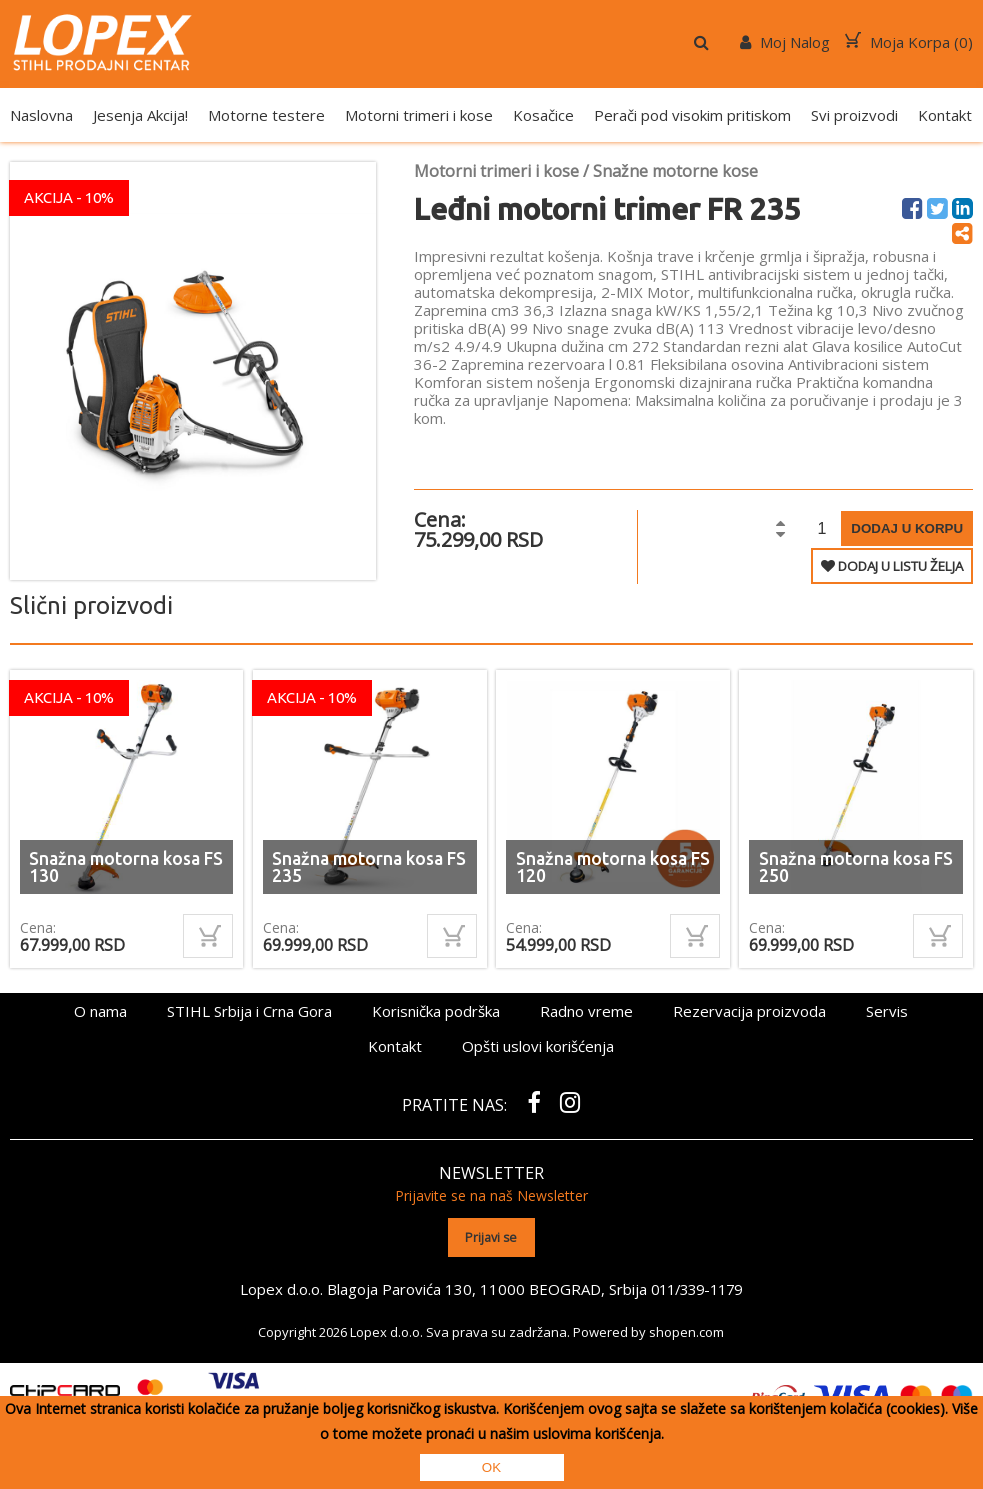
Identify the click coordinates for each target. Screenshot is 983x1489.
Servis (887, 1011)
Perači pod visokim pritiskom (692, 115)
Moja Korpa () (909, 42)
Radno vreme (586, 1011)
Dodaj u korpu (907, 528)
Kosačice (543, 115)
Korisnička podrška (436, 1011)
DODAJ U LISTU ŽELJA (892, 566)
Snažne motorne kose (675, 171)
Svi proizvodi (854, 115)
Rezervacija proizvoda (749, 1011)
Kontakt (945, 115)
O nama (100, 1011)
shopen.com (686, 1330)
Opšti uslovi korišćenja (538, 1046)
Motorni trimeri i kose (419, 115)
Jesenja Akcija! (140, 115)
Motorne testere (266, 115)
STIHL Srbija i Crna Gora (249, 1011)
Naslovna (41, 115)
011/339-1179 (697, 1287)
